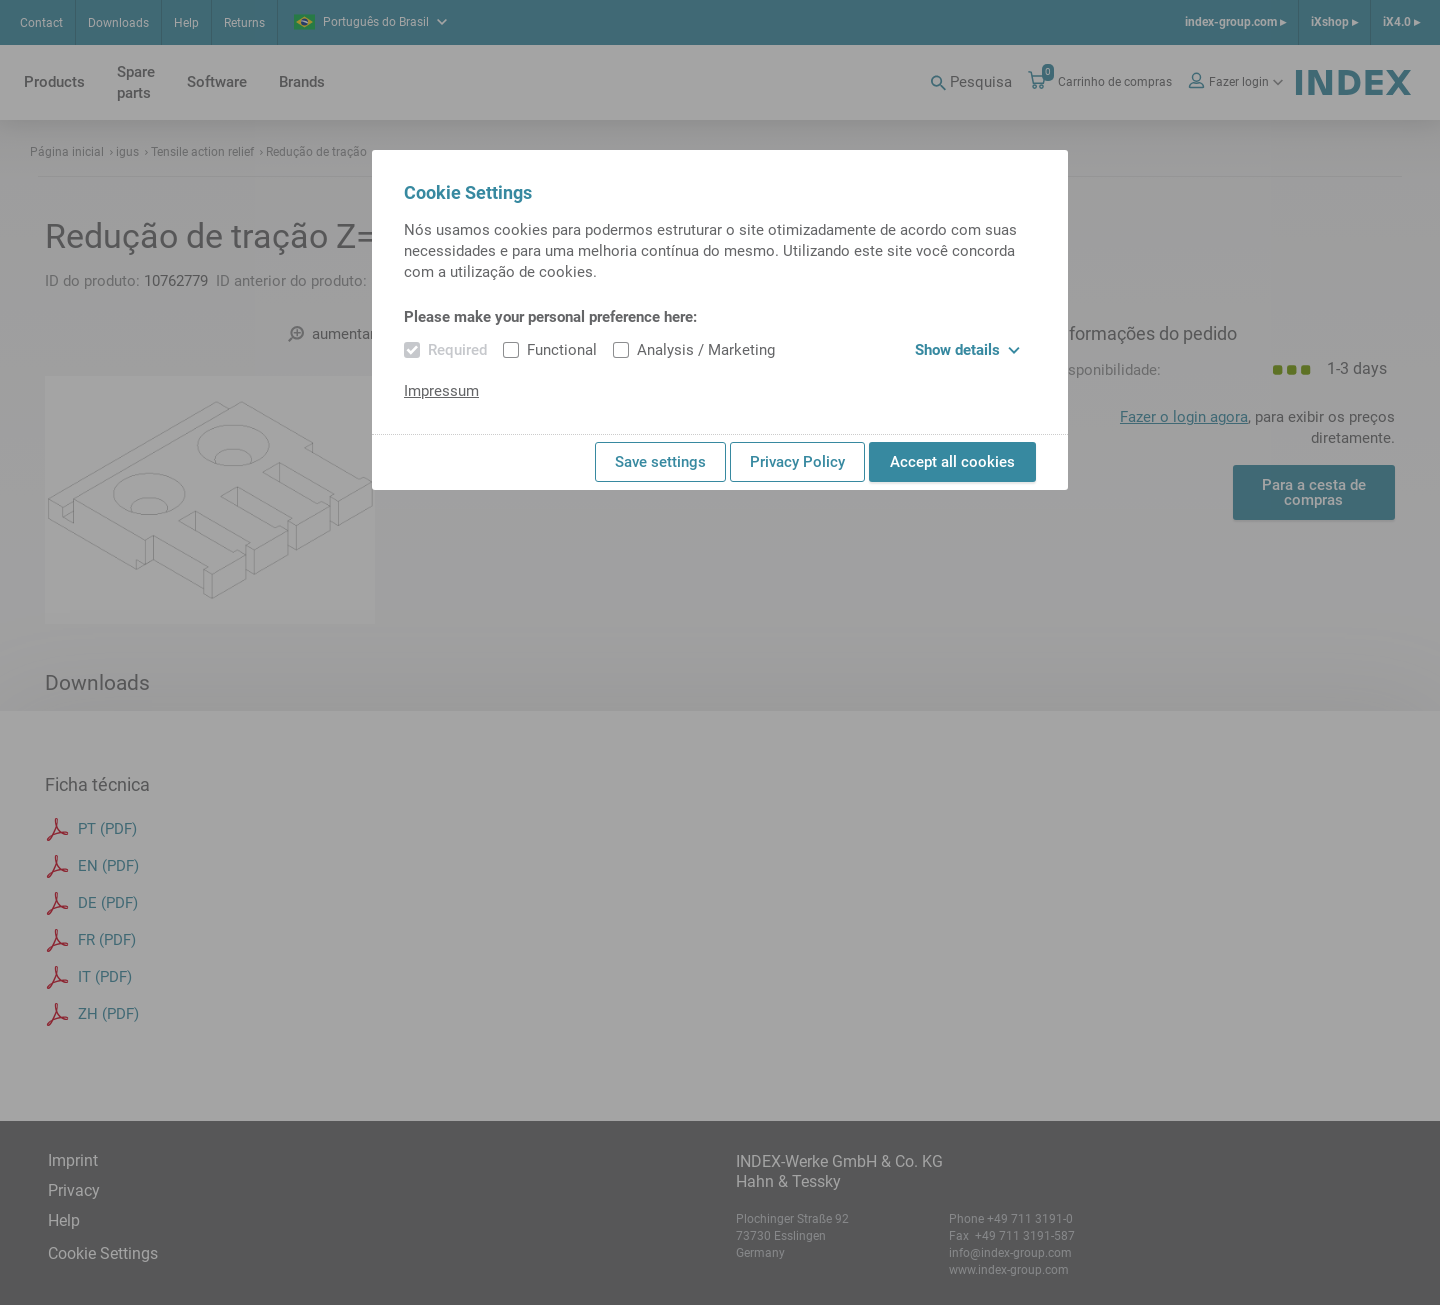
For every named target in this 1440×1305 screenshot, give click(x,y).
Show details (967, 350)
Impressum (441, 391)
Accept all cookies (952, 462)
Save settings (660, 462)
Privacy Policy (797, 462)
